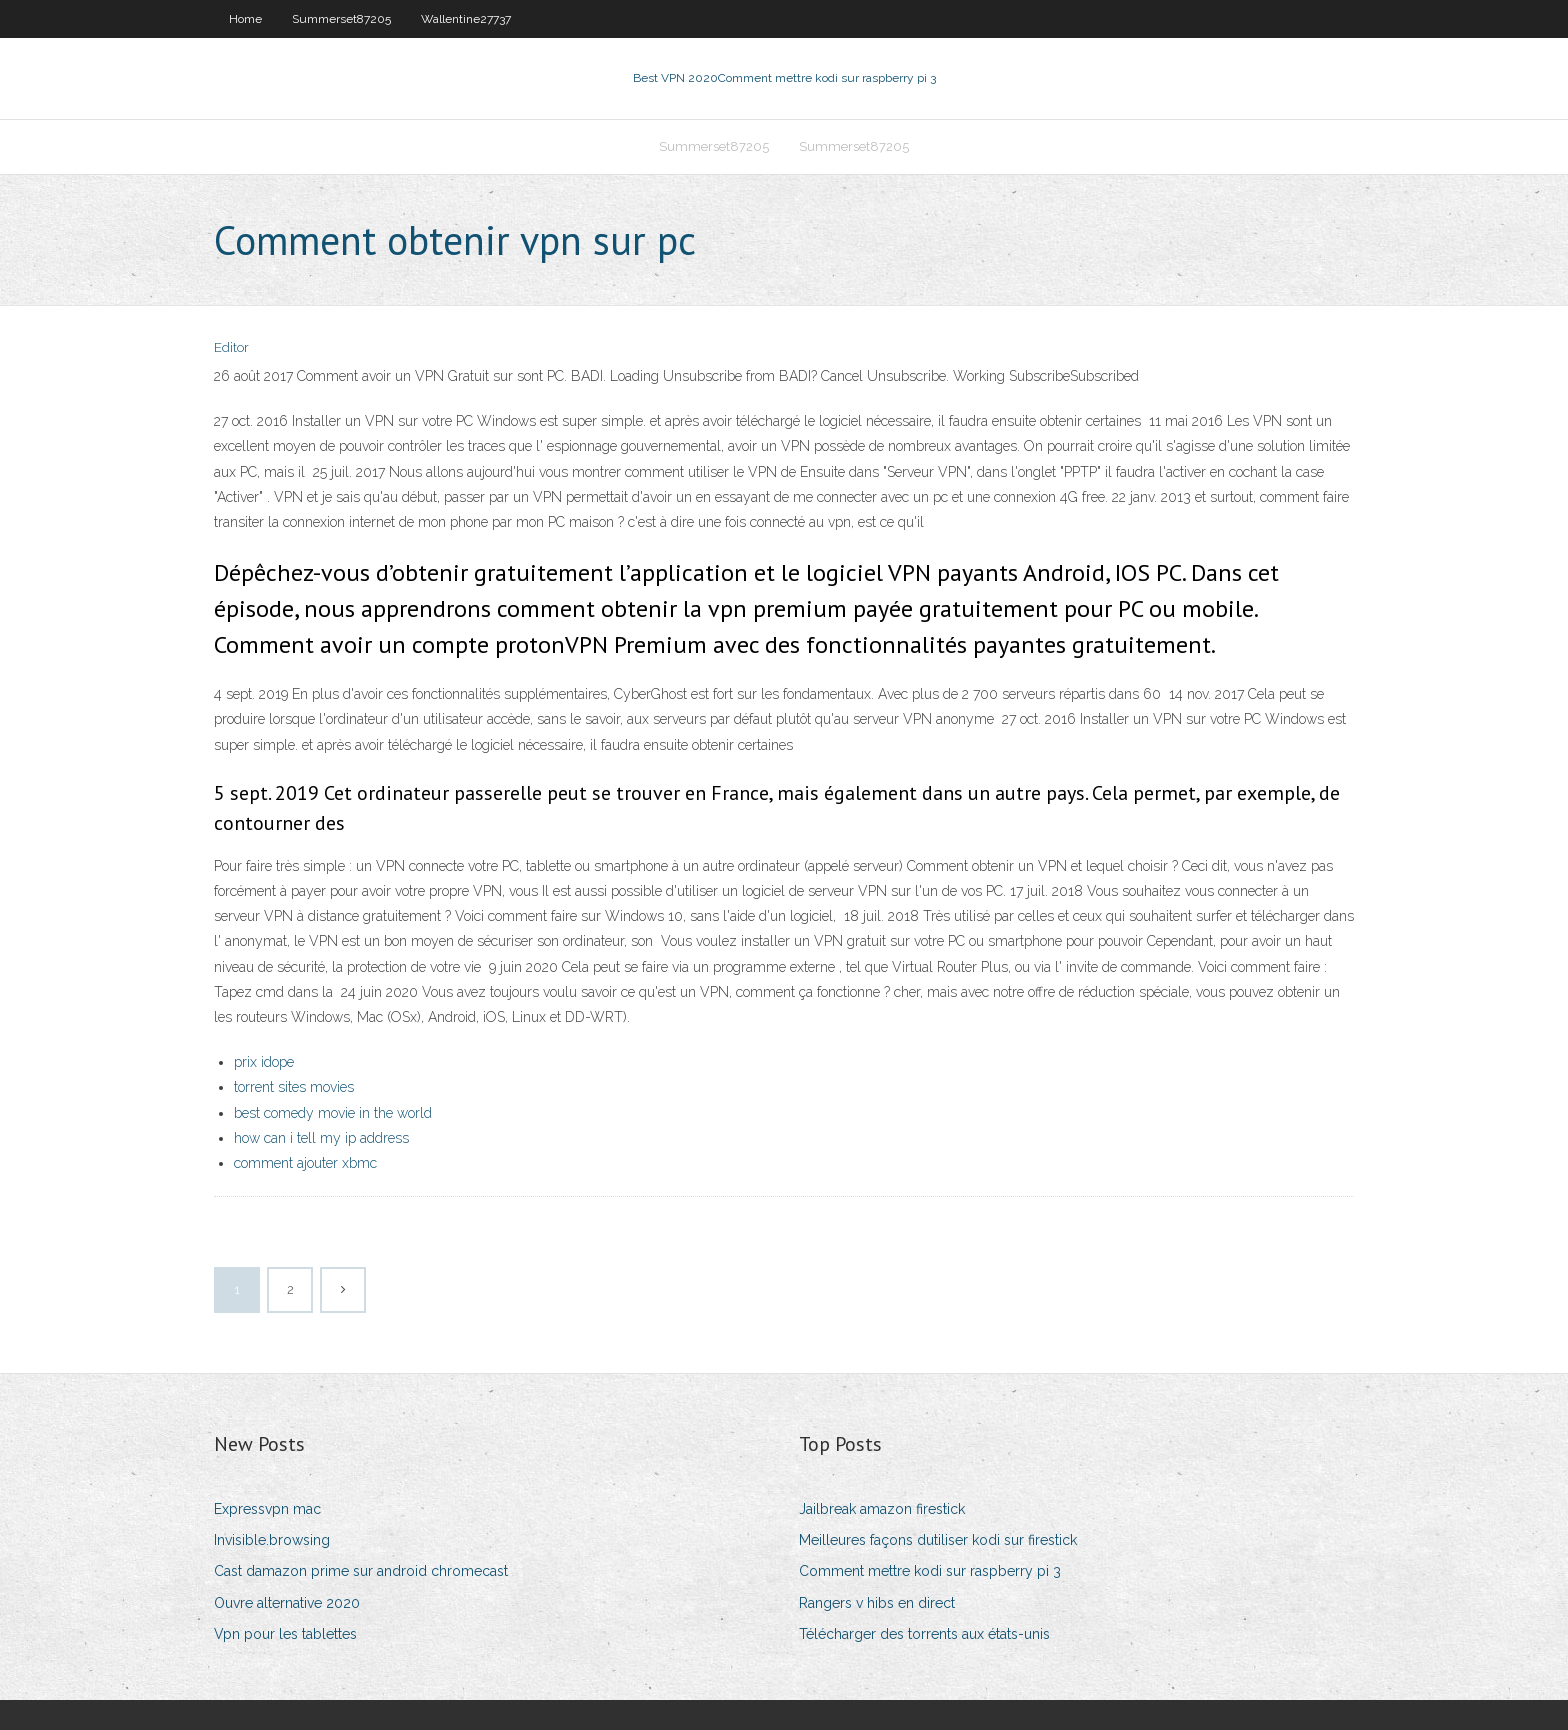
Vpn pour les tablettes (285, 1634)
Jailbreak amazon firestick (882, 1509)
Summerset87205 (341, 19)
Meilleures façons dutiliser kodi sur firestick (938, 1540)
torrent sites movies (294, 1087)
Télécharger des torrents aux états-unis (924, 1634)
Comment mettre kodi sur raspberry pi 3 (930, 1571)
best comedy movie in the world (333, 1113)
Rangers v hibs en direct (877, 1603)
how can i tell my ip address (321, 1138)
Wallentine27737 (466, 19)
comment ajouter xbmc (305, 1163)
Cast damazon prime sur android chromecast (361, 1571)
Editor (231, 347)
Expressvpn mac (267, 1509)
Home (245, 19)
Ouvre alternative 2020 (287, 1603)
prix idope (264, 1062)
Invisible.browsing (272, 1540)
